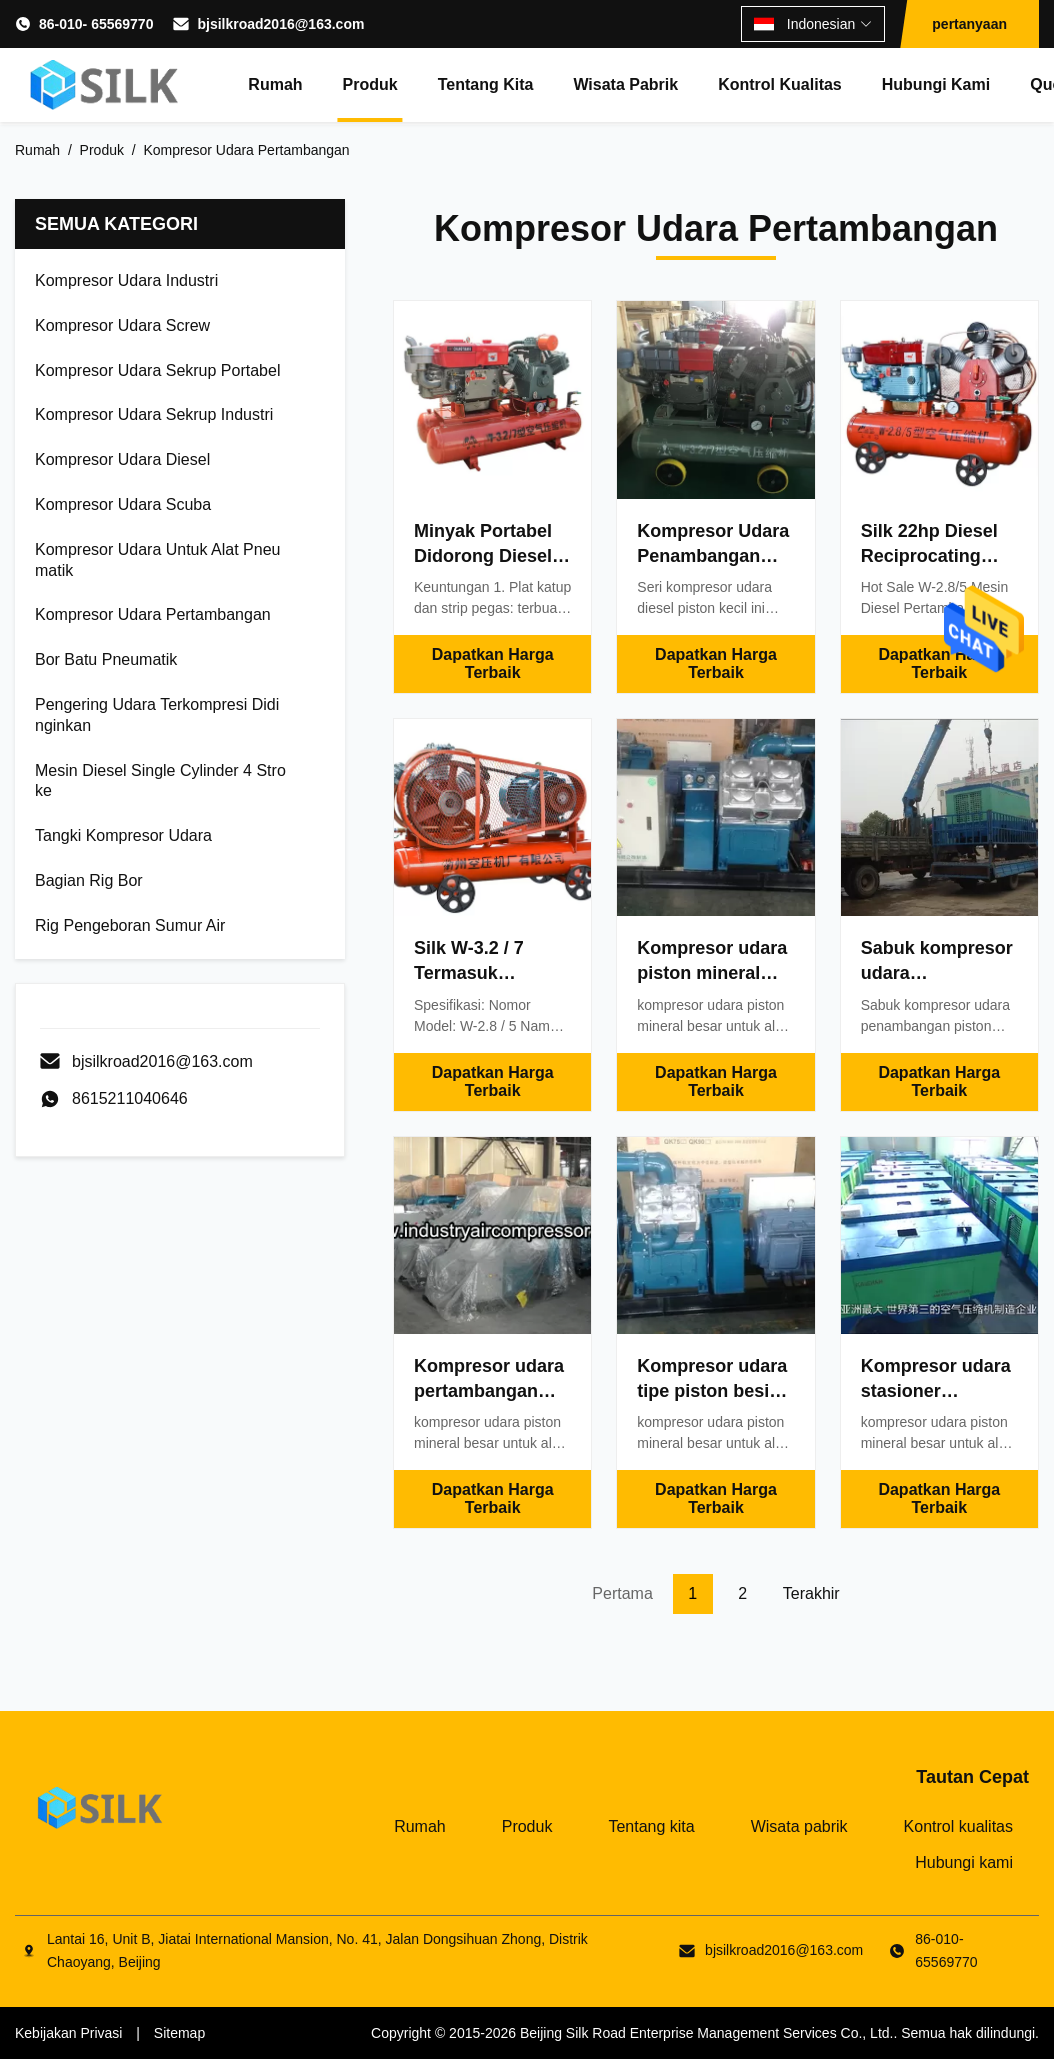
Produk (370, 84)
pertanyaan (969, 24)
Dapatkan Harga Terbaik (493, 663)
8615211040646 (130, 1098)
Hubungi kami (936, 84)
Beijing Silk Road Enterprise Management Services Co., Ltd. (707, 2033)
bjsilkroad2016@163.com (280, 24)
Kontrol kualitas (780, 84)
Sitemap (179, 2033)
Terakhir (811, 1593)
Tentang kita (486, 84)
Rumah (275, 84)
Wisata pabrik (625, 84)
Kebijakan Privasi (68, 2033)
